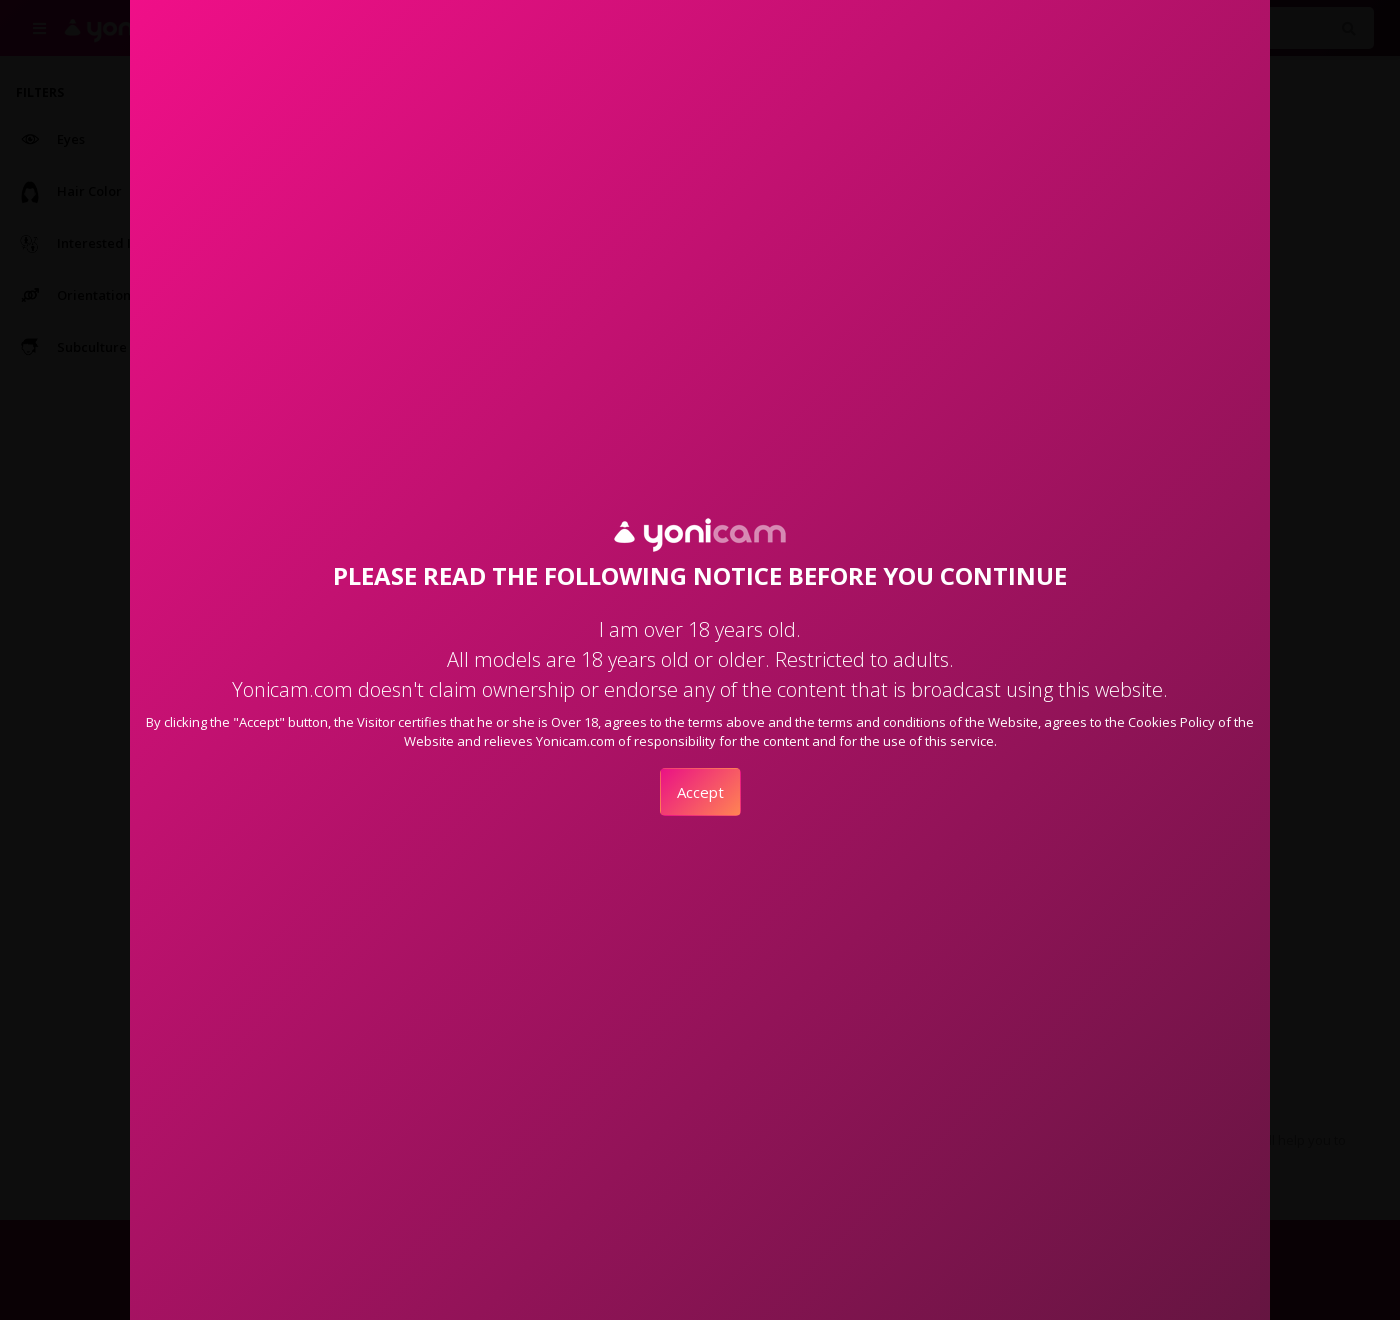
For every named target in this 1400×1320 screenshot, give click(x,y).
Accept (700, 792)
